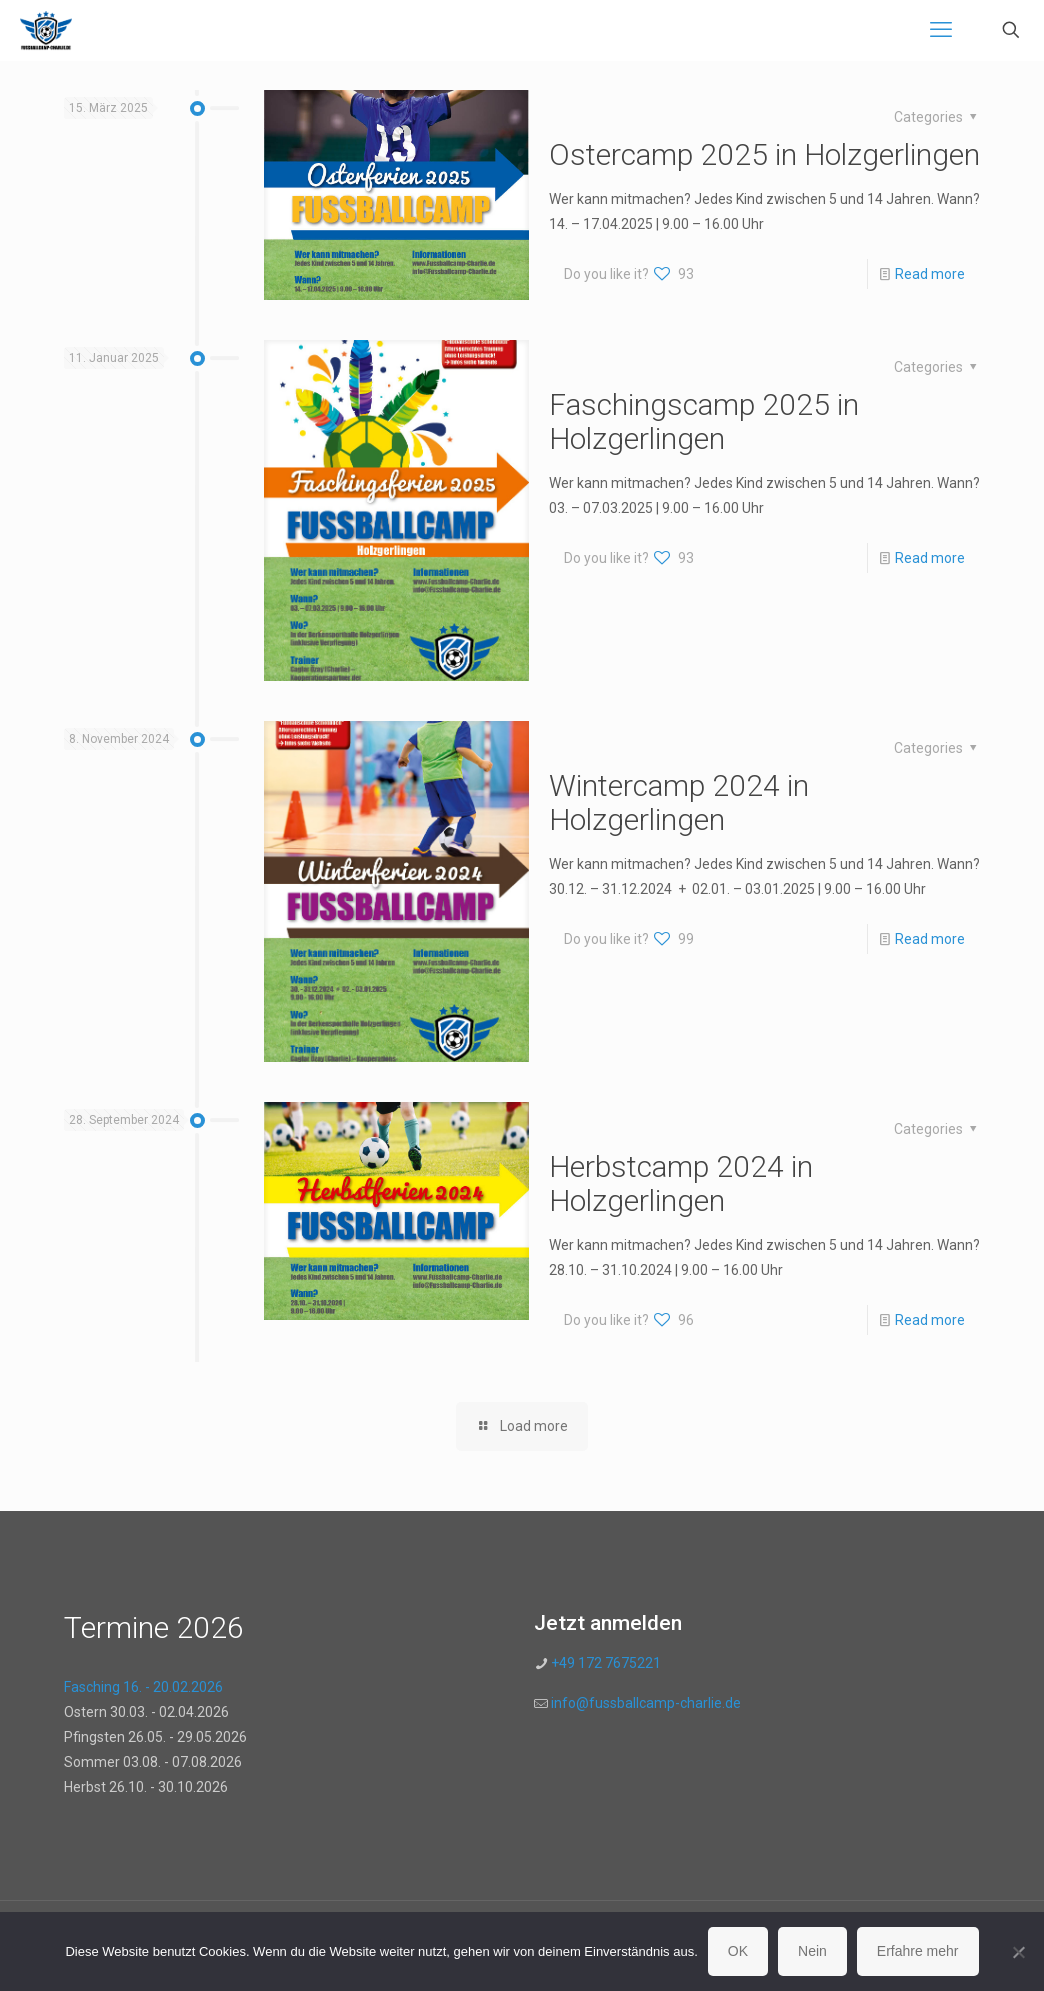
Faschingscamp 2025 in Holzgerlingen (704, 421)
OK (738, 1951)
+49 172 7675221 (604, 1663)
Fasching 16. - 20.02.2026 (143, 1687)
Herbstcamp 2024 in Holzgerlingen (681, 1183)
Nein (812, 1951)
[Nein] (1019, 1952)
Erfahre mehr (918, 1951)
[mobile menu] (941, 30)
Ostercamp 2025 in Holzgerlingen (764, 154)
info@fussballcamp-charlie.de (646, 1703)
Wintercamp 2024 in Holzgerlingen (679, 802)
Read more (930, 274)
